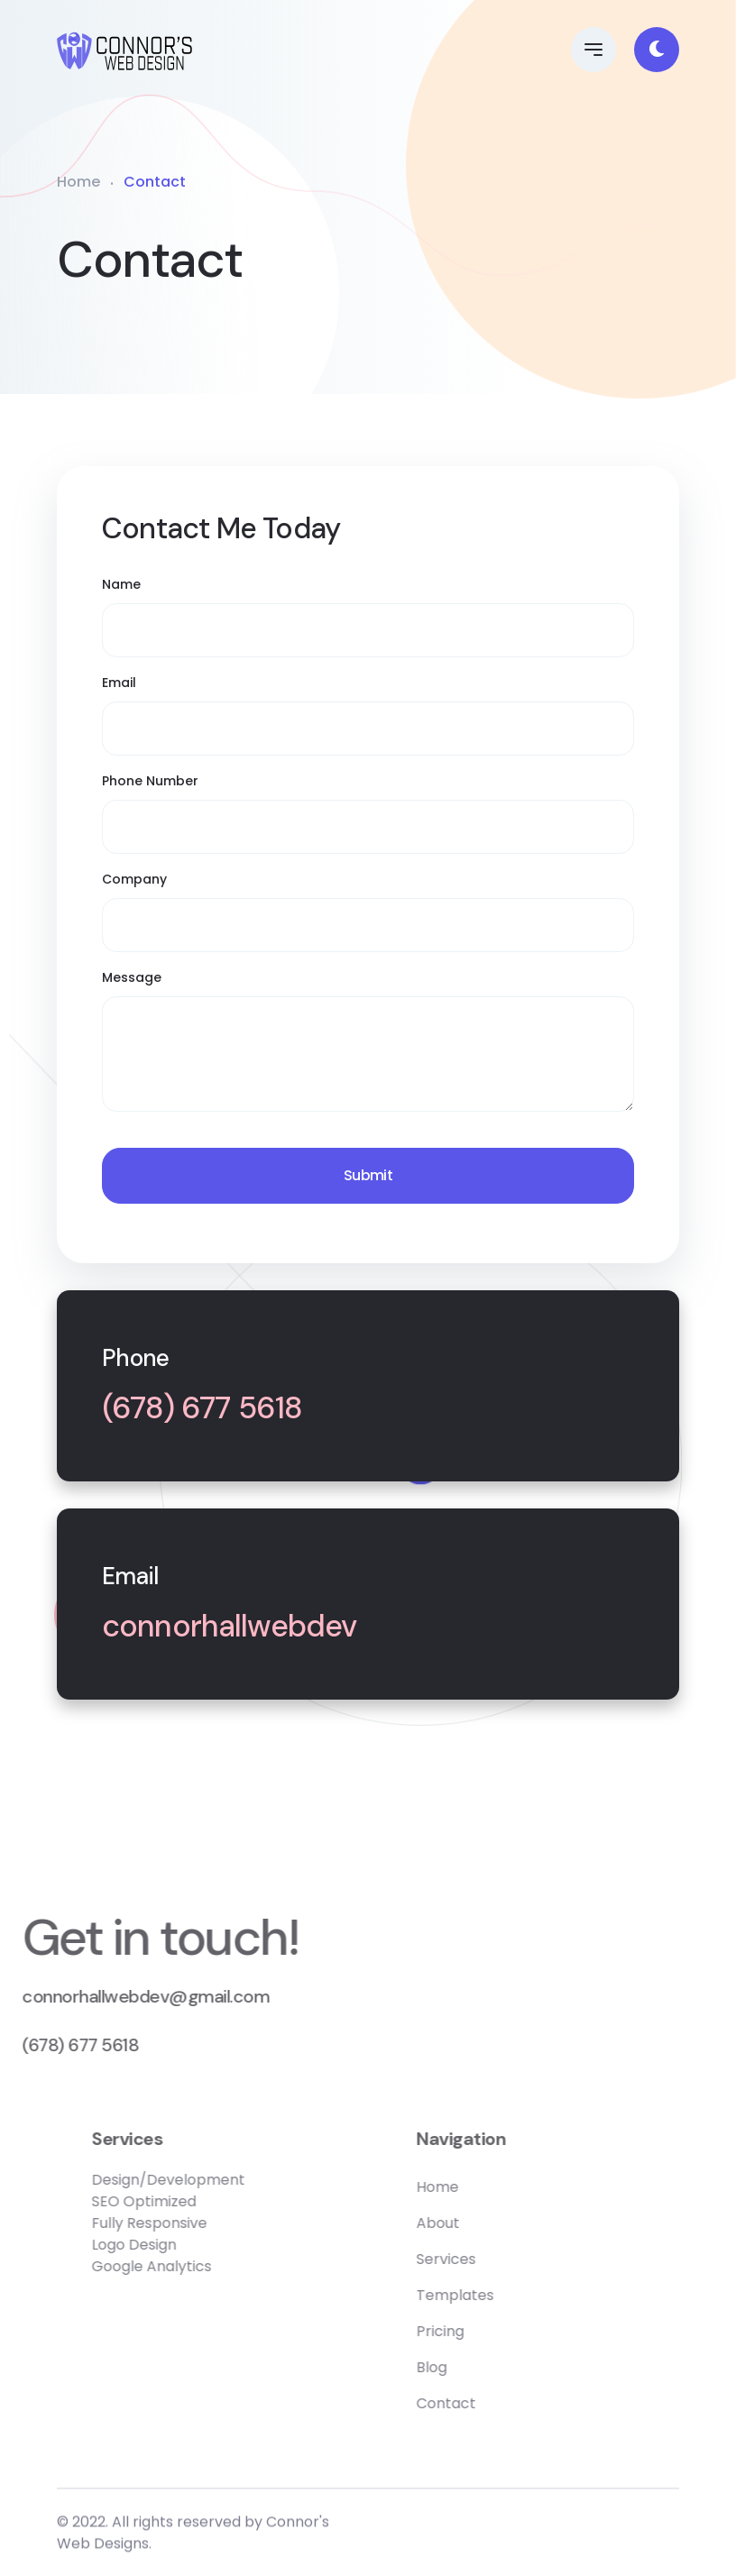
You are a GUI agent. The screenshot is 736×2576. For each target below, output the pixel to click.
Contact (500, 2403)
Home (78, 181)
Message (131, 977)
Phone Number (150, 781)
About (492, 2223)
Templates (509, 2295)
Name (121, 584)
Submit (368, 1175)
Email (119, 683)
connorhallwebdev (229, 1627)
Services (500, 2259)
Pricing (495, 2331)
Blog (486, 2367)
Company (134, 879)
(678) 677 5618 (202, 1408)
